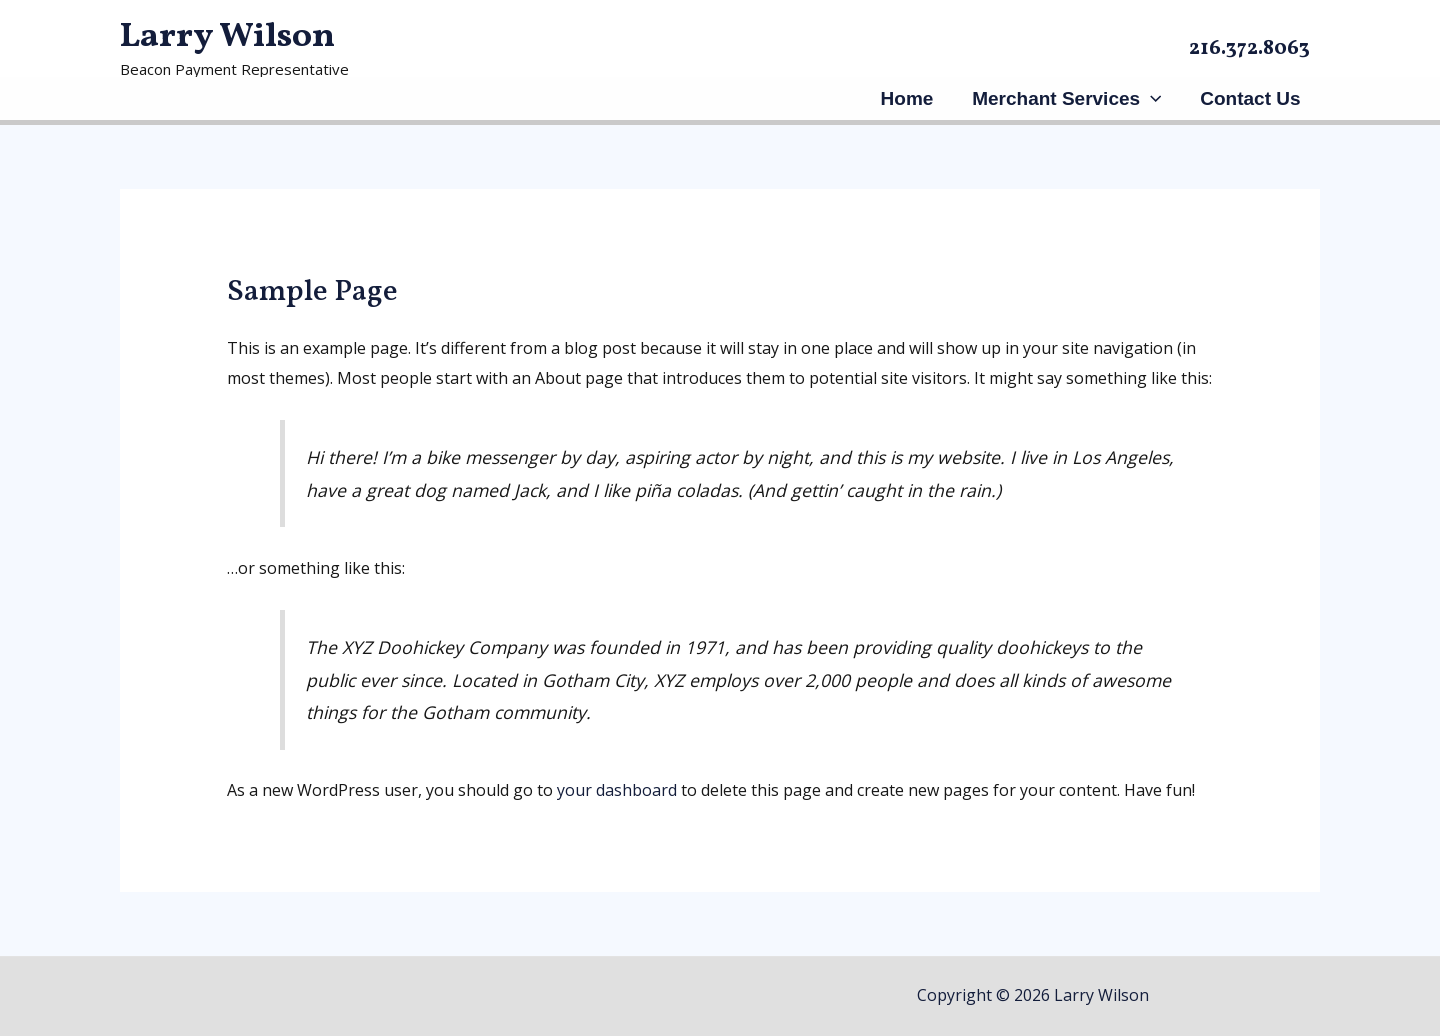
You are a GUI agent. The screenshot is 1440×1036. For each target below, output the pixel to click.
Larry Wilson (227, 37)
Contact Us (1251, 98)
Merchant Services (1067, 98)
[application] (1151, 98)
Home (909, 98)
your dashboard (617, 790)
